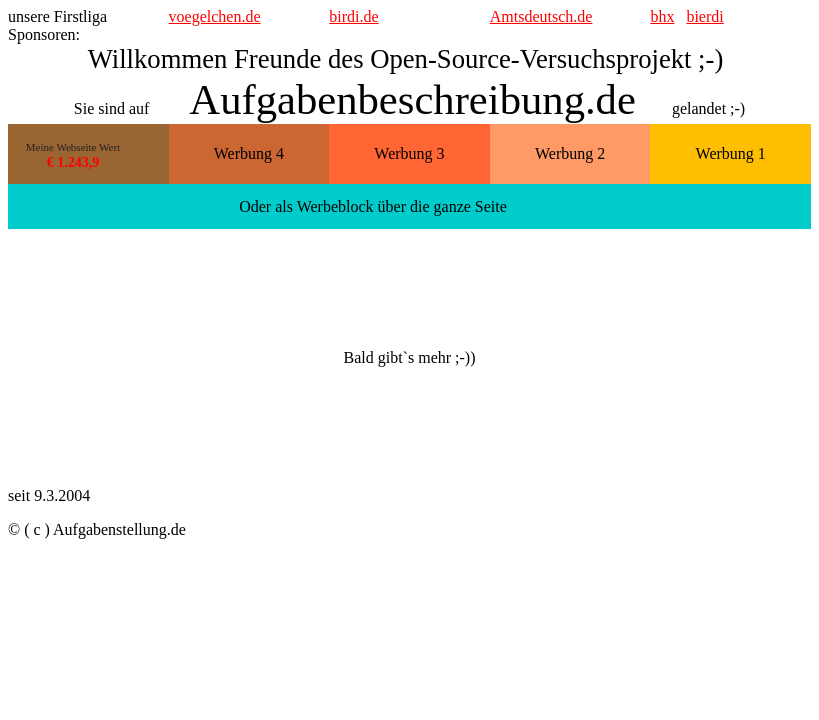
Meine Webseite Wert (73, 147)
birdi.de (353, 16)
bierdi (704, 16)
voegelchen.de (215, 16)
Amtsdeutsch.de (541, 16)
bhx (662, 16)
